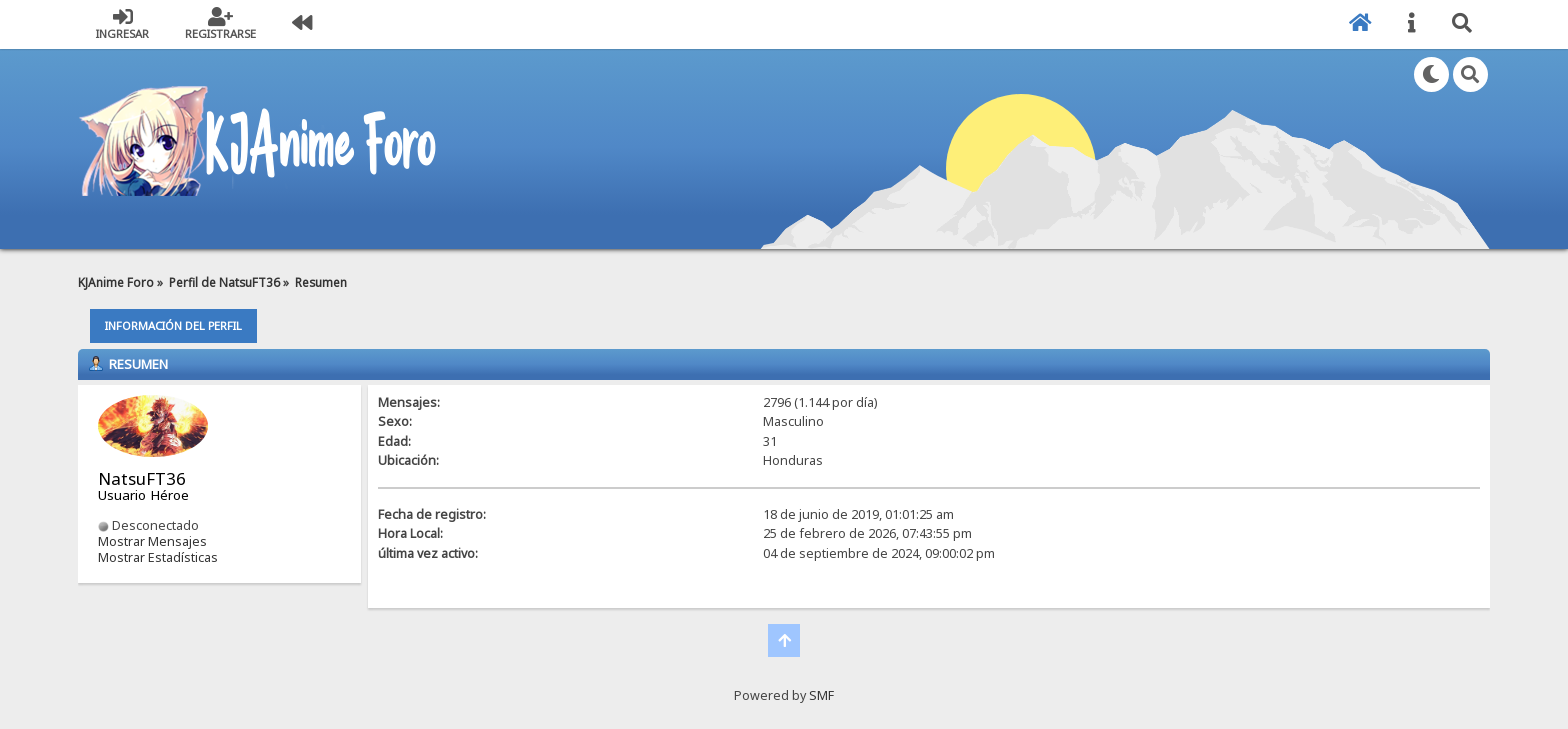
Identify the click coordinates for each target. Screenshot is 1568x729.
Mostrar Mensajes (152, 541)
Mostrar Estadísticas (158, 557)
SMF (821, 695)
